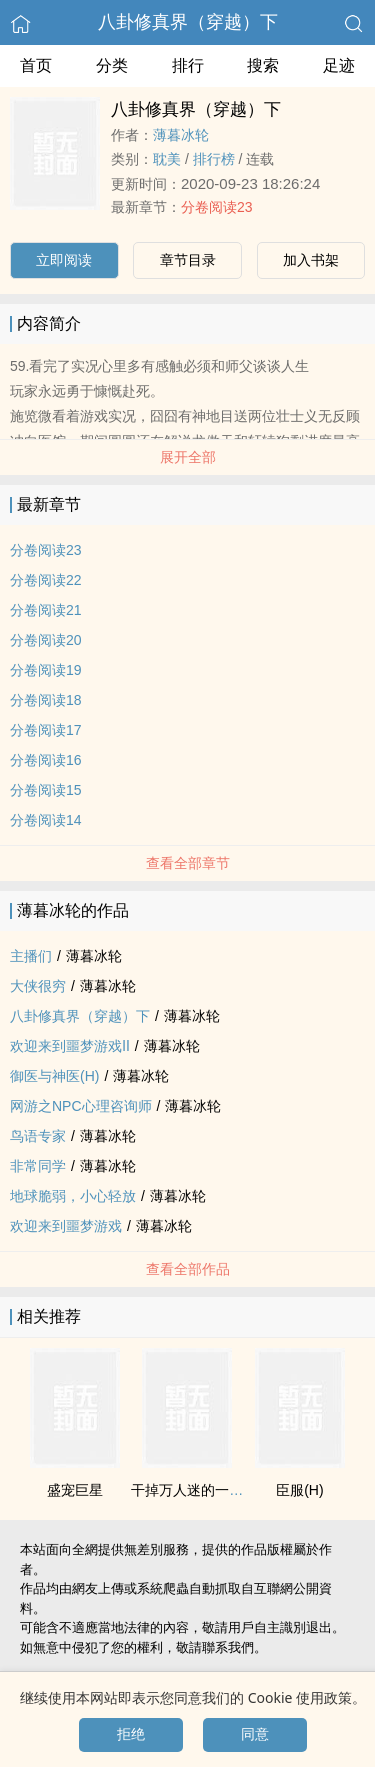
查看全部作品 (188, 1269)
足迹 (339, 65)
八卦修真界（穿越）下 (188, 22)
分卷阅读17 (46, 730)
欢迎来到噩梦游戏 (66, 1226)
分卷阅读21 (46, 610)
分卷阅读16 (46, 760)
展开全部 (188, 457)
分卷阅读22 (46, 580)
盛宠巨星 (75, 1490)
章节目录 (188, 260)
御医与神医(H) (54, 1076)
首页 (36, 65)
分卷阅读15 (46, 790)
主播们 (31, 956)
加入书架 (311, 260)
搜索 (263, 65)
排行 (188, 65)
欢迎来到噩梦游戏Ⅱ (70, 1046)
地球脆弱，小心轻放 (73, 1196)
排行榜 (214, 159)
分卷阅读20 (46, 640)
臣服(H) (299, 1490)
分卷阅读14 (46, 820)
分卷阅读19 (46, 670)
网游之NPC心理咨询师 (81, 1106)
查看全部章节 (188, 863)
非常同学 (38, 1166)
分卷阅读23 (217, 207)
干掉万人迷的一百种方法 (208, 1490)
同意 (255, 1734)
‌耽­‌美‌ (167, 159)
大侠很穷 (38, 986)
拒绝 (131, 1734)
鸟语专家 (38, 1136)
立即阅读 (64, 260)
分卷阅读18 (46, 700)
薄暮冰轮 (181, 135)
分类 (112, 65)
